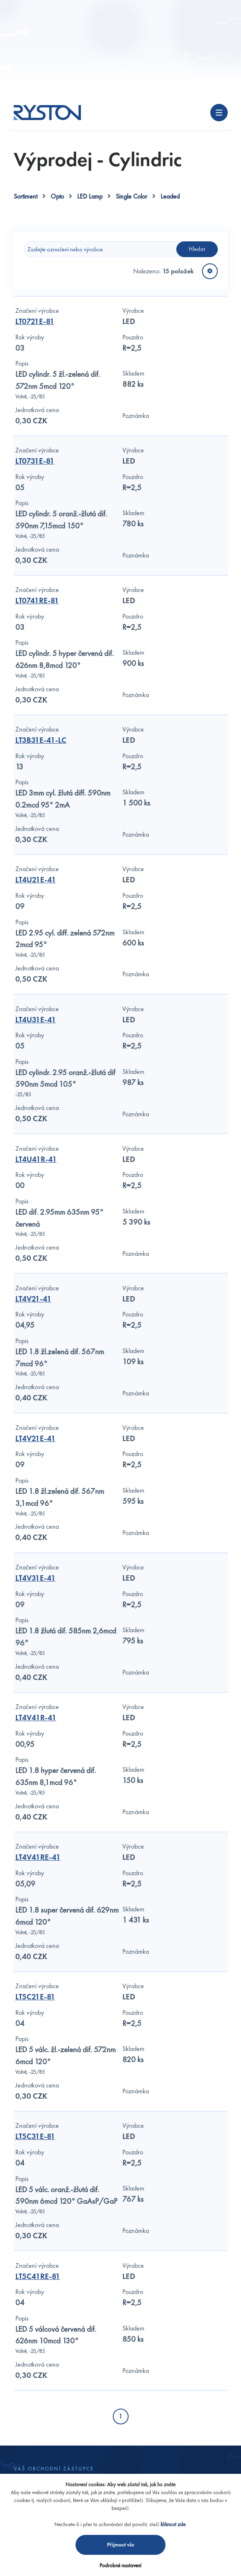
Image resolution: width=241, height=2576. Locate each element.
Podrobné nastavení (120, 2565)
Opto (57, 196)
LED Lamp (89, 196)
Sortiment (25, 196)
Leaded (170, 196)
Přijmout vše (120, 2544)
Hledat (197, 249)
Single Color (131, 196)
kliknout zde (173, 2524)
